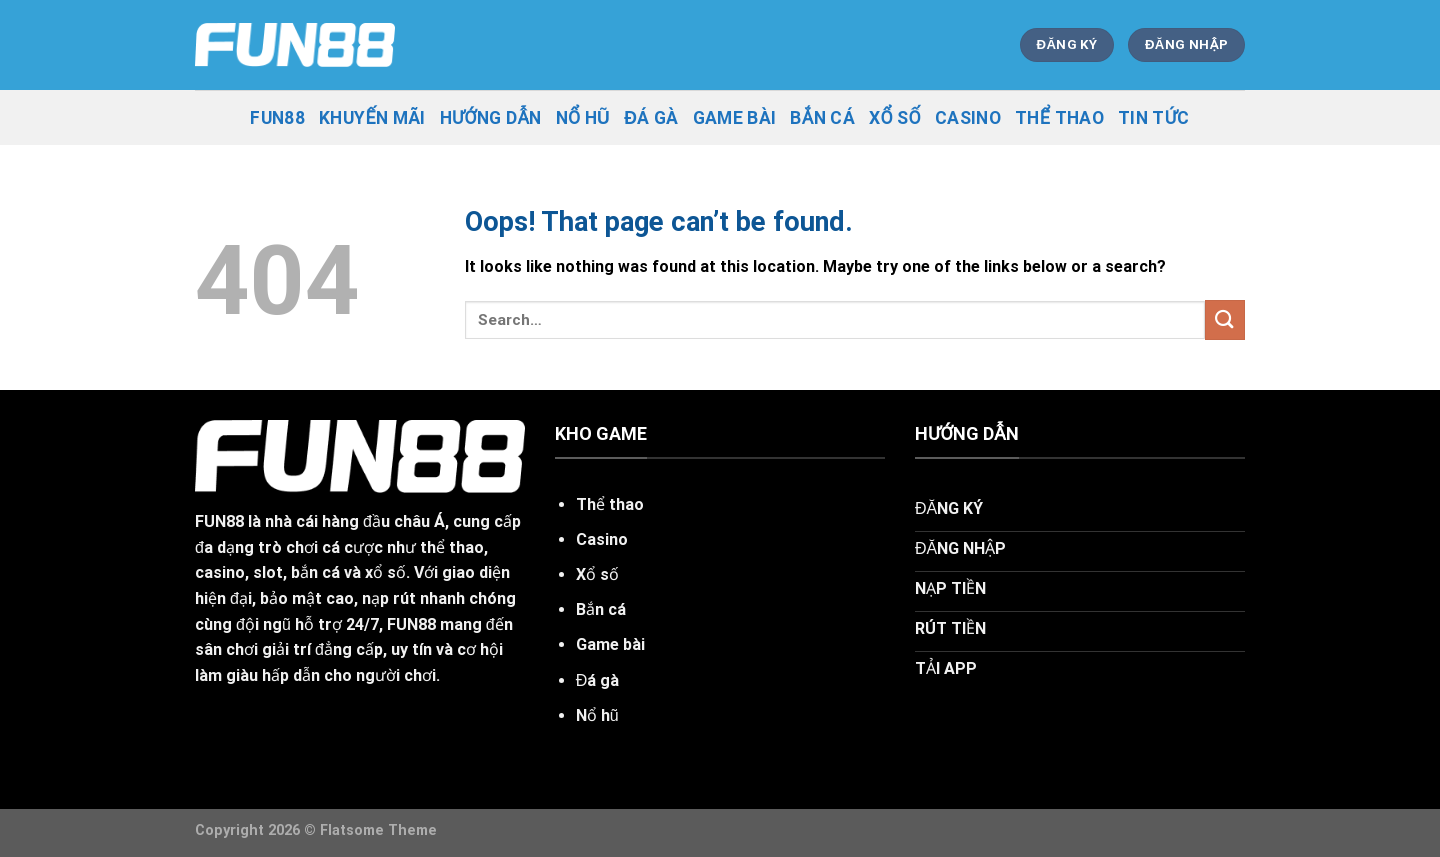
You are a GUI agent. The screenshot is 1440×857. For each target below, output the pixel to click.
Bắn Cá (822, 118)
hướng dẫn (491, 118)
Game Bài (735, 118)
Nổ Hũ (583, 118)
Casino (968, 118)
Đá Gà (651, 118)
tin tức (1154, 118)
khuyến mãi (372, 118)
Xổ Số (895, 118)
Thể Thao (1059, 118)
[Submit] (1225, 319)
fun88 (277, 118)
